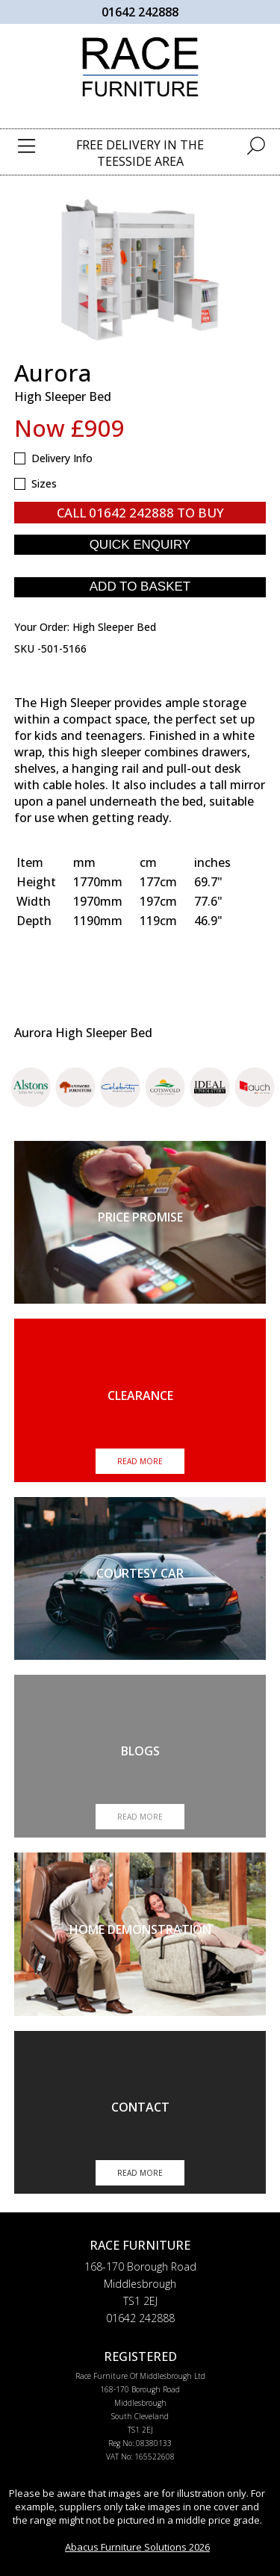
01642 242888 (140, 12)
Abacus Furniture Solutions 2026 (137, 2547)
